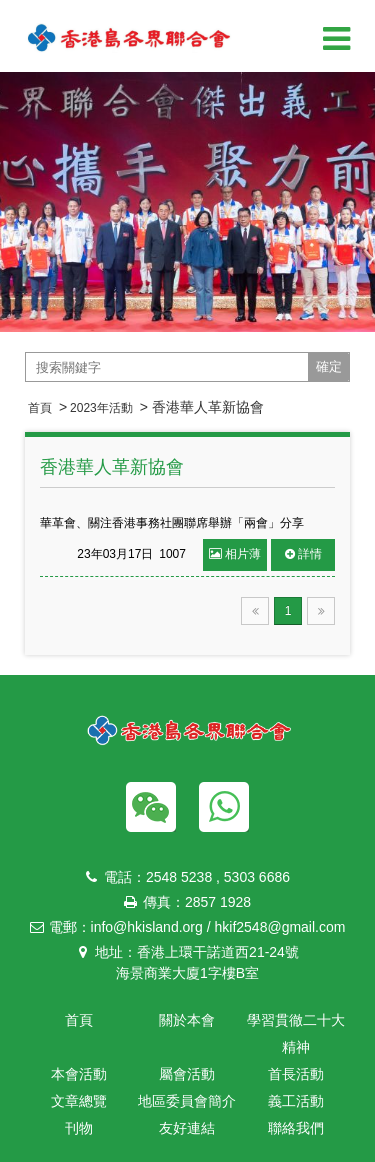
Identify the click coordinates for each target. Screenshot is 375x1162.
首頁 (40, 408)
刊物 (79, 1128)
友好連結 (187, 1128)
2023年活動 (101, 408)
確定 (329, 366)
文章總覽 (79, 1101)
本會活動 (79, 1074)
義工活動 (296, 1101)
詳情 (303, 554)
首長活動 (296, 1074)
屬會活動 (187, 1074)
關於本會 (187, 1020)
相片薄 (235, 554)
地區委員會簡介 (187, 1101)
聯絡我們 (296, 1128)
